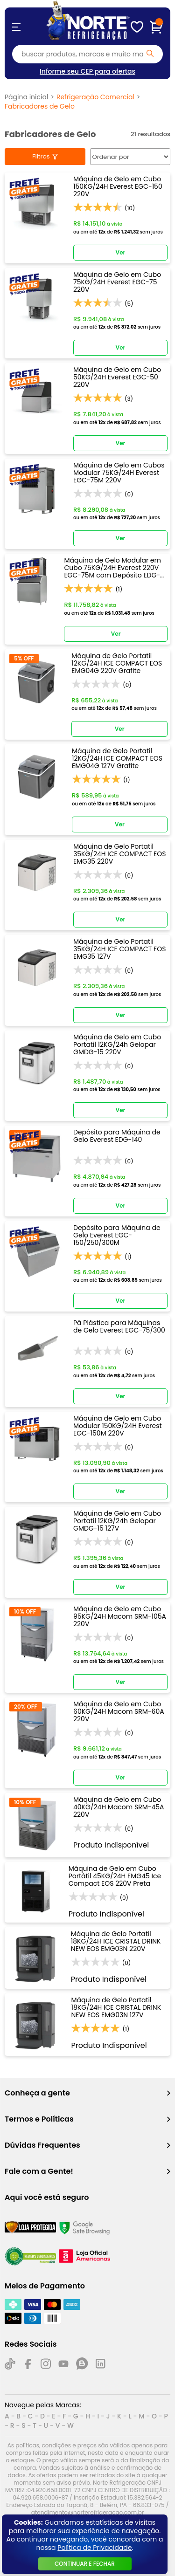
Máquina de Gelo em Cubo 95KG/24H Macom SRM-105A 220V (119, 1616)
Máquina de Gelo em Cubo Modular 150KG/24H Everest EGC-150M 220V (117, 1426)
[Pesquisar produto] (150, 53)
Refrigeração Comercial (95, 97)
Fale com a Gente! (87, 2171)
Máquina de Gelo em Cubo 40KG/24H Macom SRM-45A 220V (118, 1807)
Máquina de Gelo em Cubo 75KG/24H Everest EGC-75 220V (117, 282)
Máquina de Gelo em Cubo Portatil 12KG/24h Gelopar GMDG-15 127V (117, 1521)
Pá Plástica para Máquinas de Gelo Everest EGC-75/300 (119, 1327)
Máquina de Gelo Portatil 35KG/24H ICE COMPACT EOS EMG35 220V (119, 854)
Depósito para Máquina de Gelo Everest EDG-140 (117, 1136)
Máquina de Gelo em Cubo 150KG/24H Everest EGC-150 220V (117, 186)
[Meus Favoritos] (137, 27)
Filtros (41, 156)
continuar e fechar (85, 2564)
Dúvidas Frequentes (87, 2145)
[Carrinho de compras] (156, 27)
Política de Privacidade (94, 2547)
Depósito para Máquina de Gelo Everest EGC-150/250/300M (117, 1235)
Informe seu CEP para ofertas (87, 71)
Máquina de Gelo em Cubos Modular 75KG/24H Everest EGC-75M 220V (118, 472)
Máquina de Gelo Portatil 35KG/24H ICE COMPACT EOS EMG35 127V (119, 949)
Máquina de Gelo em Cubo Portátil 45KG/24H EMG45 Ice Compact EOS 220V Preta (115, 1876)
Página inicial (26, 97)
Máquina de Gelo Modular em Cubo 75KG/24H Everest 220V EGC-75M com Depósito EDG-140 (112, 567)
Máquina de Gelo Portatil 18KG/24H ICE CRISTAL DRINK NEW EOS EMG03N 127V (116, 2007)
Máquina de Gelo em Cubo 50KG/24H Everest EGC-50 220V (117, 377)
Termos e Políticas (87, 2119)
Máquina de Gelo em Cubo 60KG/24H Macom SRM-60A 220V (118, 1711)
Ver (121, 252)
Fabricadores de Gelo (40, 106)
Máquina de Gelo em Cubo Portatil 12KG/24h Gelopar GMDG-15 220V (117, 1044)
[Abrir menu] (16, 27)
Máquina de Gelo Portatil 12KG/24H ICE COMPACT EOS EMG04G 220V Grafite (116, 663)
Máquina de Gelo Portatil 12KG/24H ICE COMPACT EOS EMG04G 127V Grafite (117, 758)
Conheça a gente (87, 2093)
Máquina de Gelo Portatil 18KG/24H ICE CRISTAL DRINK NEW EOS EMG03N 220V (116, 1941)
